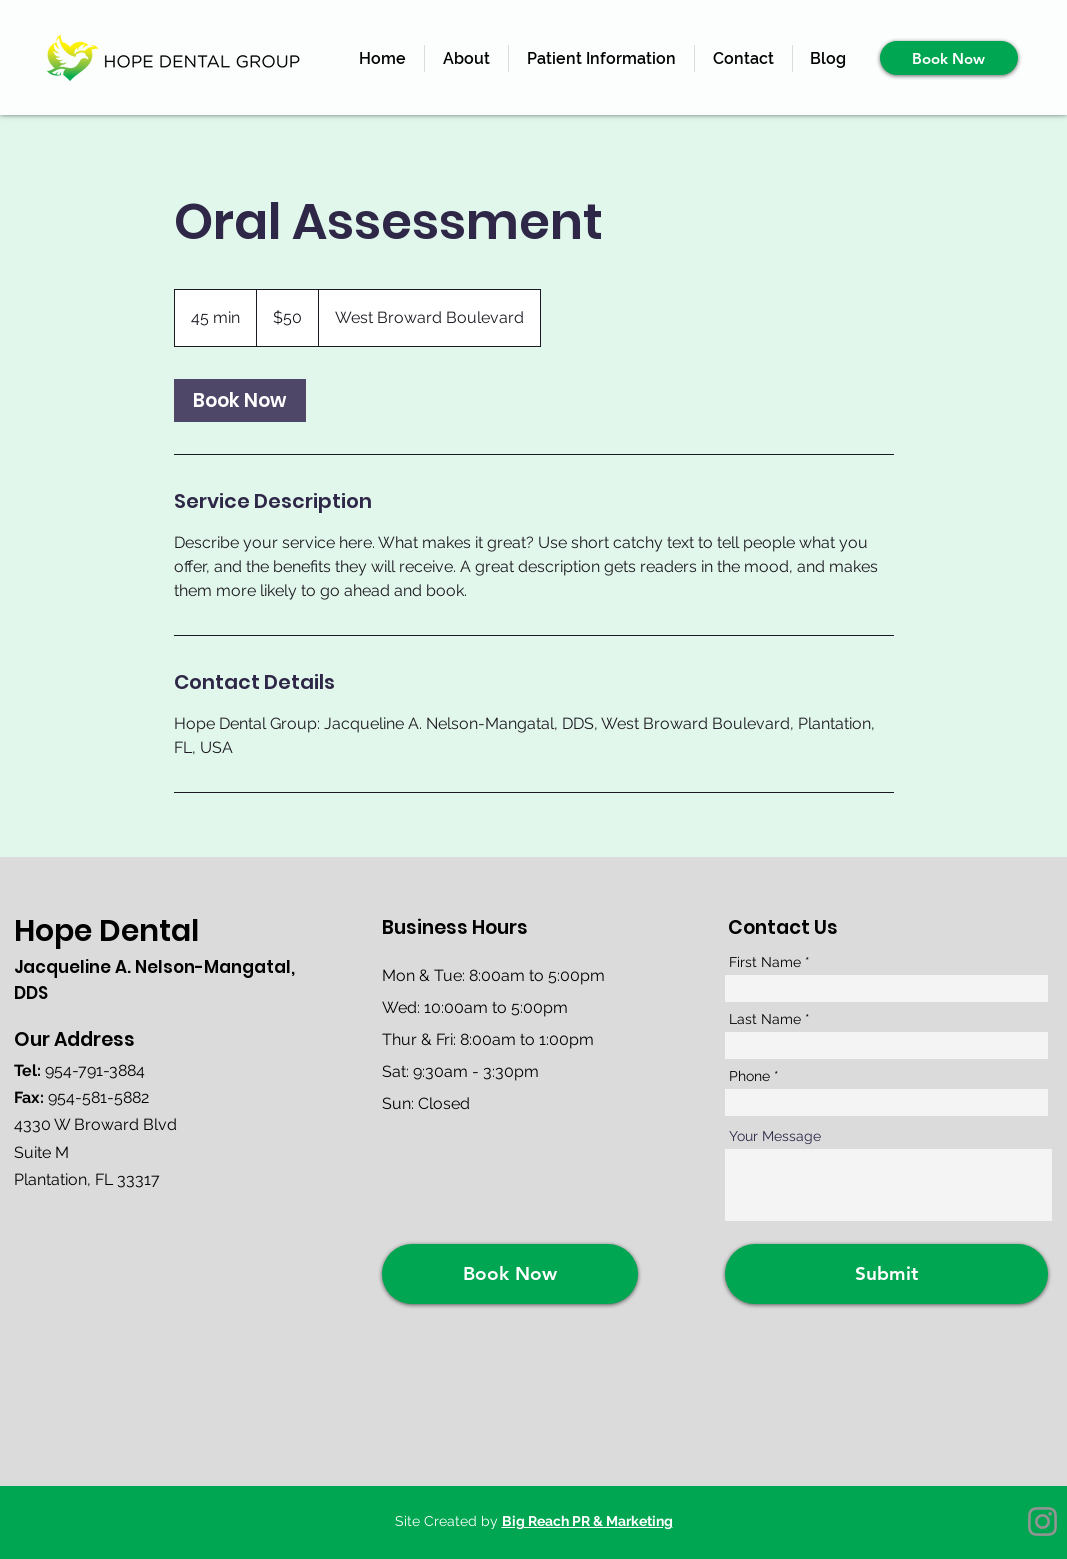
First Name (765, 962)
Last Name (765, 1019)
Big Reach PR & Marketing (587, 1521)
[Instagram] (1042, 1521)
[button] (601, 58)
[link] (240, 400)
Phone (749, 1076)
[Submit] (886, 1274)
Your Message (775, 1136)
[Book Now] (949, 58)
